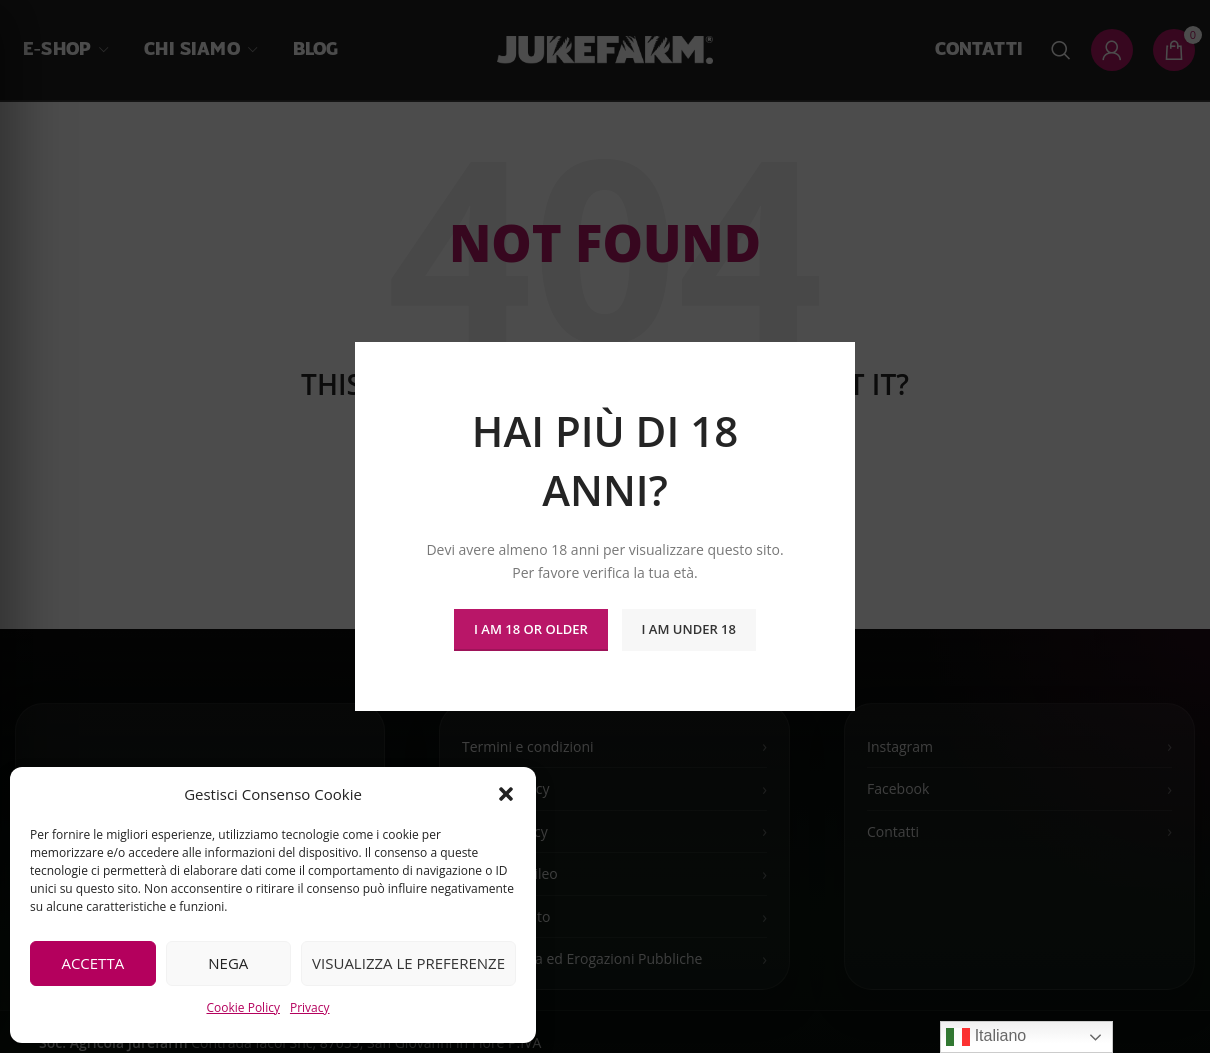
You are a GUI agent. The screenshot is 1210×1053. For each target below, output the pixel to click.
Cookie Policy (242, 1007)
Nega (228, 963)
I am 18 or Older (531, 629)
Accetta (92, 963)
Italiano (986, 1037)
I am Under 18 (689, 629)
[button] (506, 794)
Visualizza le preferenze (408, 963)
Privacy (310, 1007)
